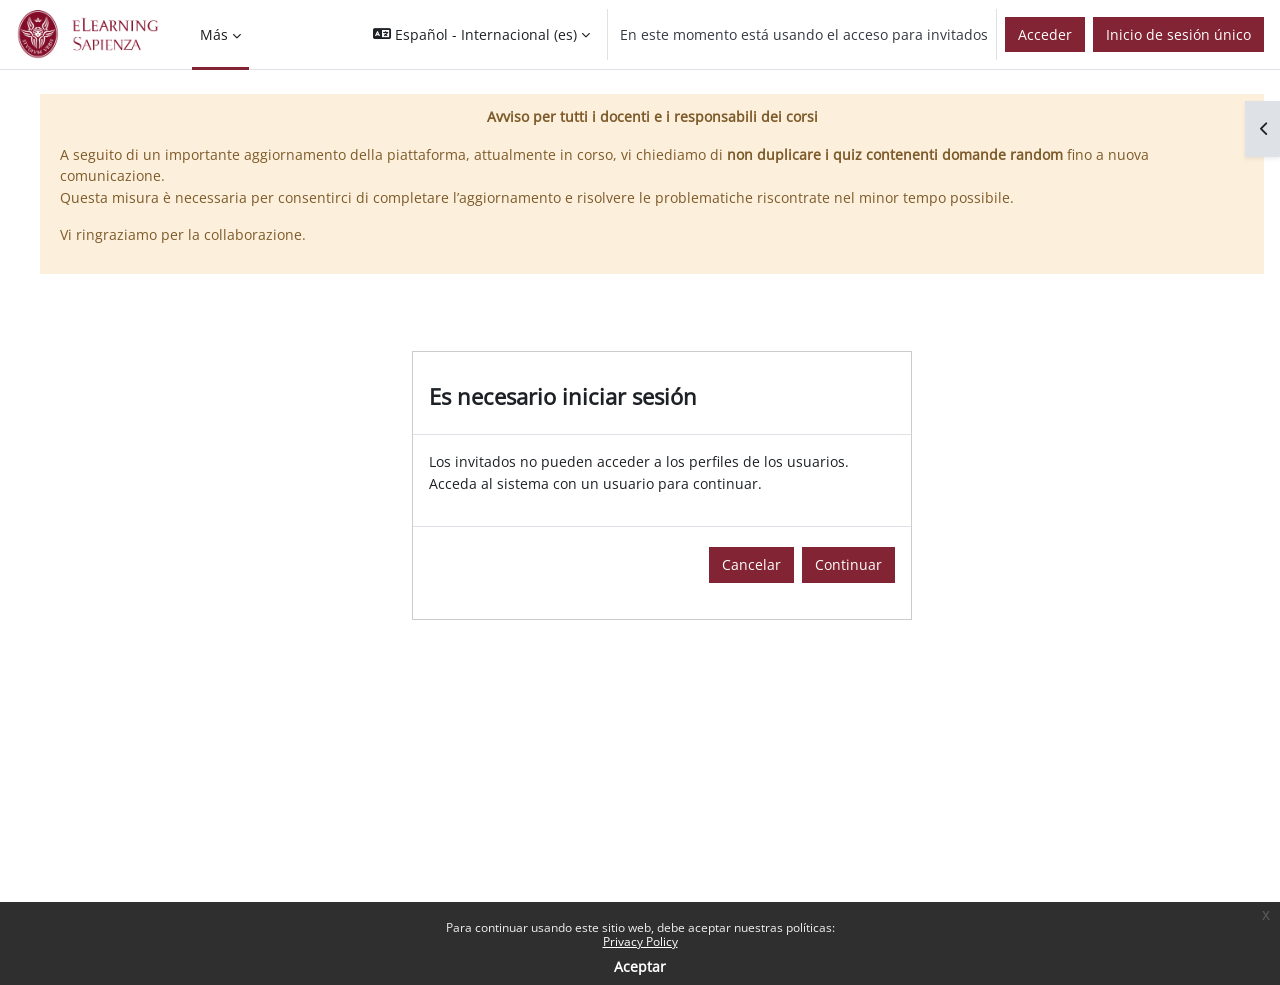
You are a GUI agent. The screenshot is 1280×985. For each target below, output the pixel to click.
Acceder (1045, 34)
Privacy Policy (640, 941)
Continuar (848, 564)
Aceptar (640, 966)
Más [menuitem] (214, 34)
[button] (481, 34)
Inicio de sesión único (1178, 34)
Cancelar (751, 564)
